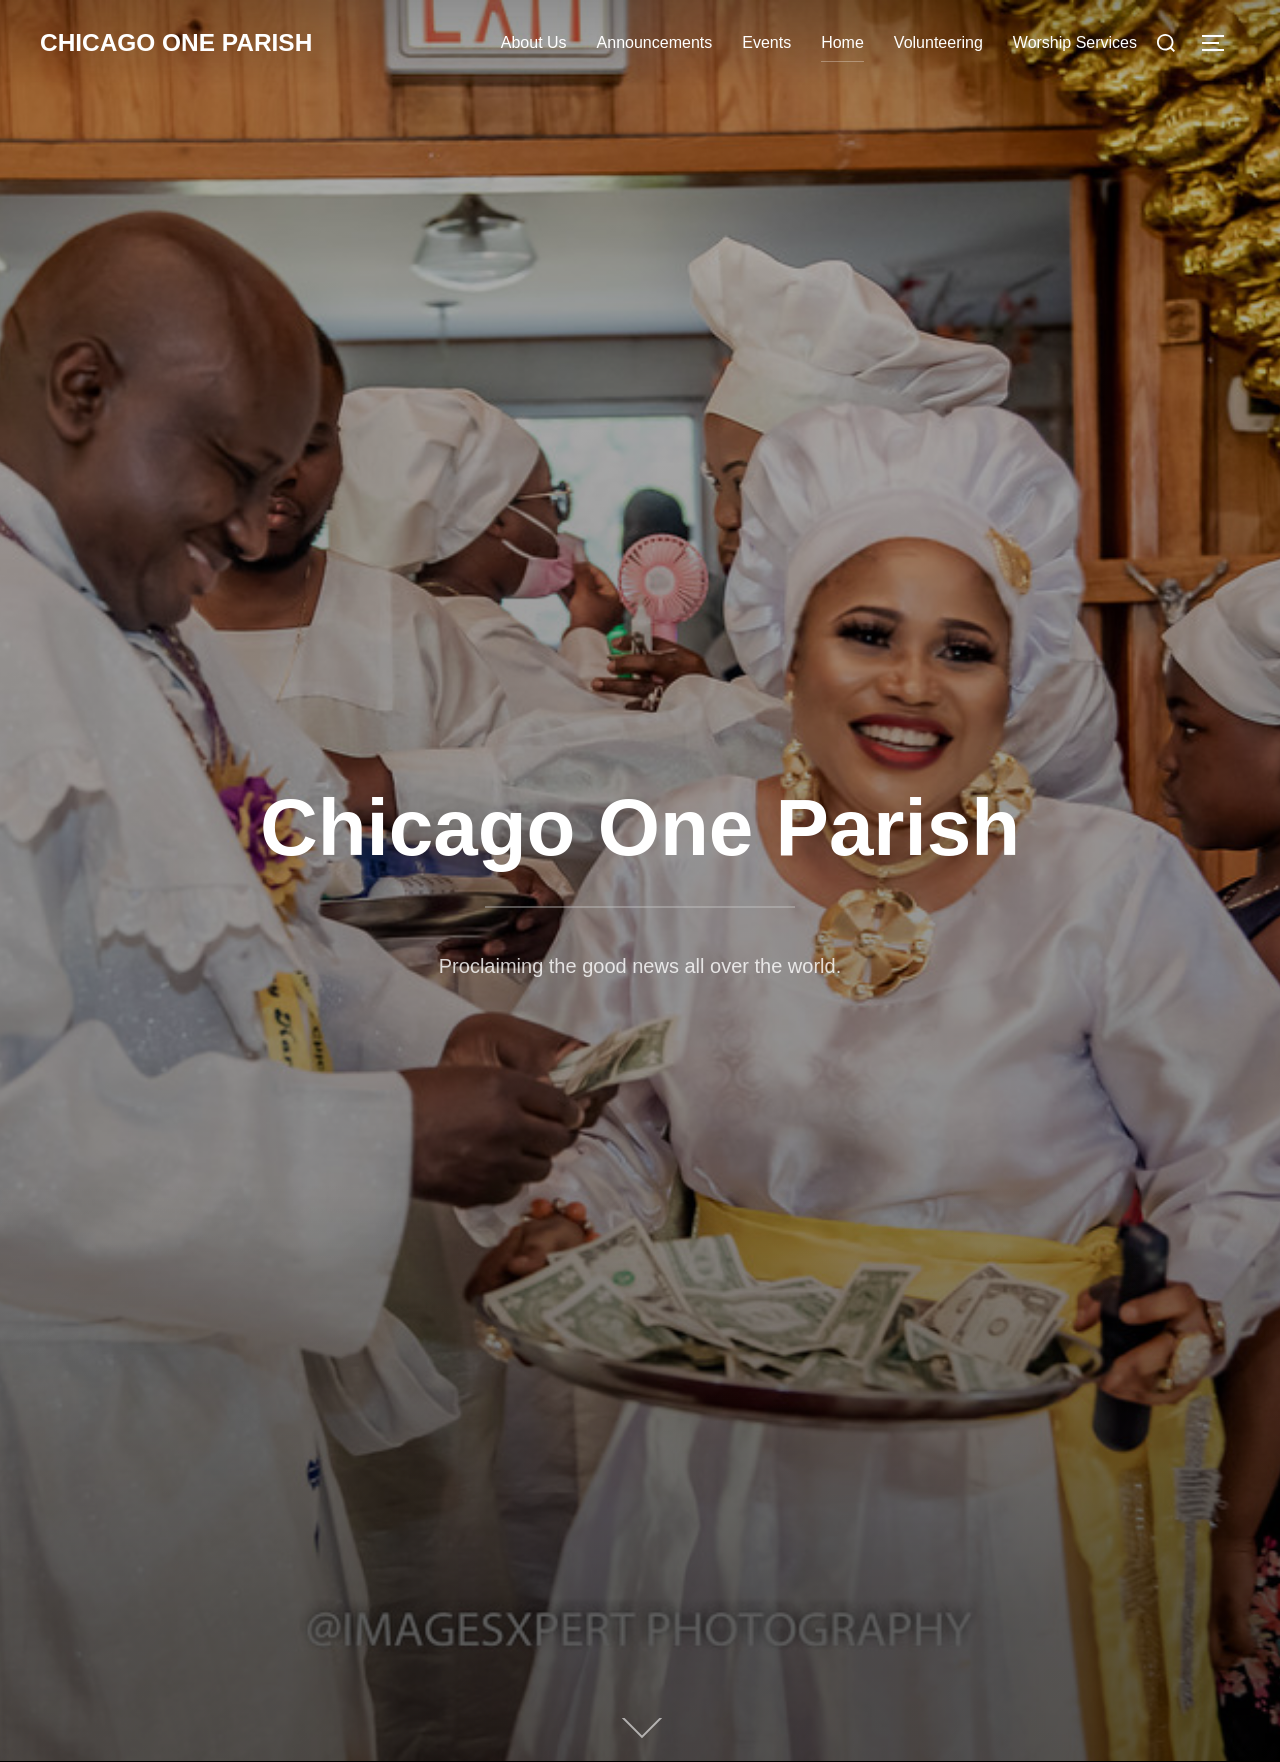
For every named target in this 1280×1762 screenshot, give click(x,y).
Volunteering (938, 42)
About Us (534, 42)
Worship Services (1075, 42)
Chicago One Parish (185, 43)
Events (766, 42)
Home (842, 42)
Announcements (655, 42)
